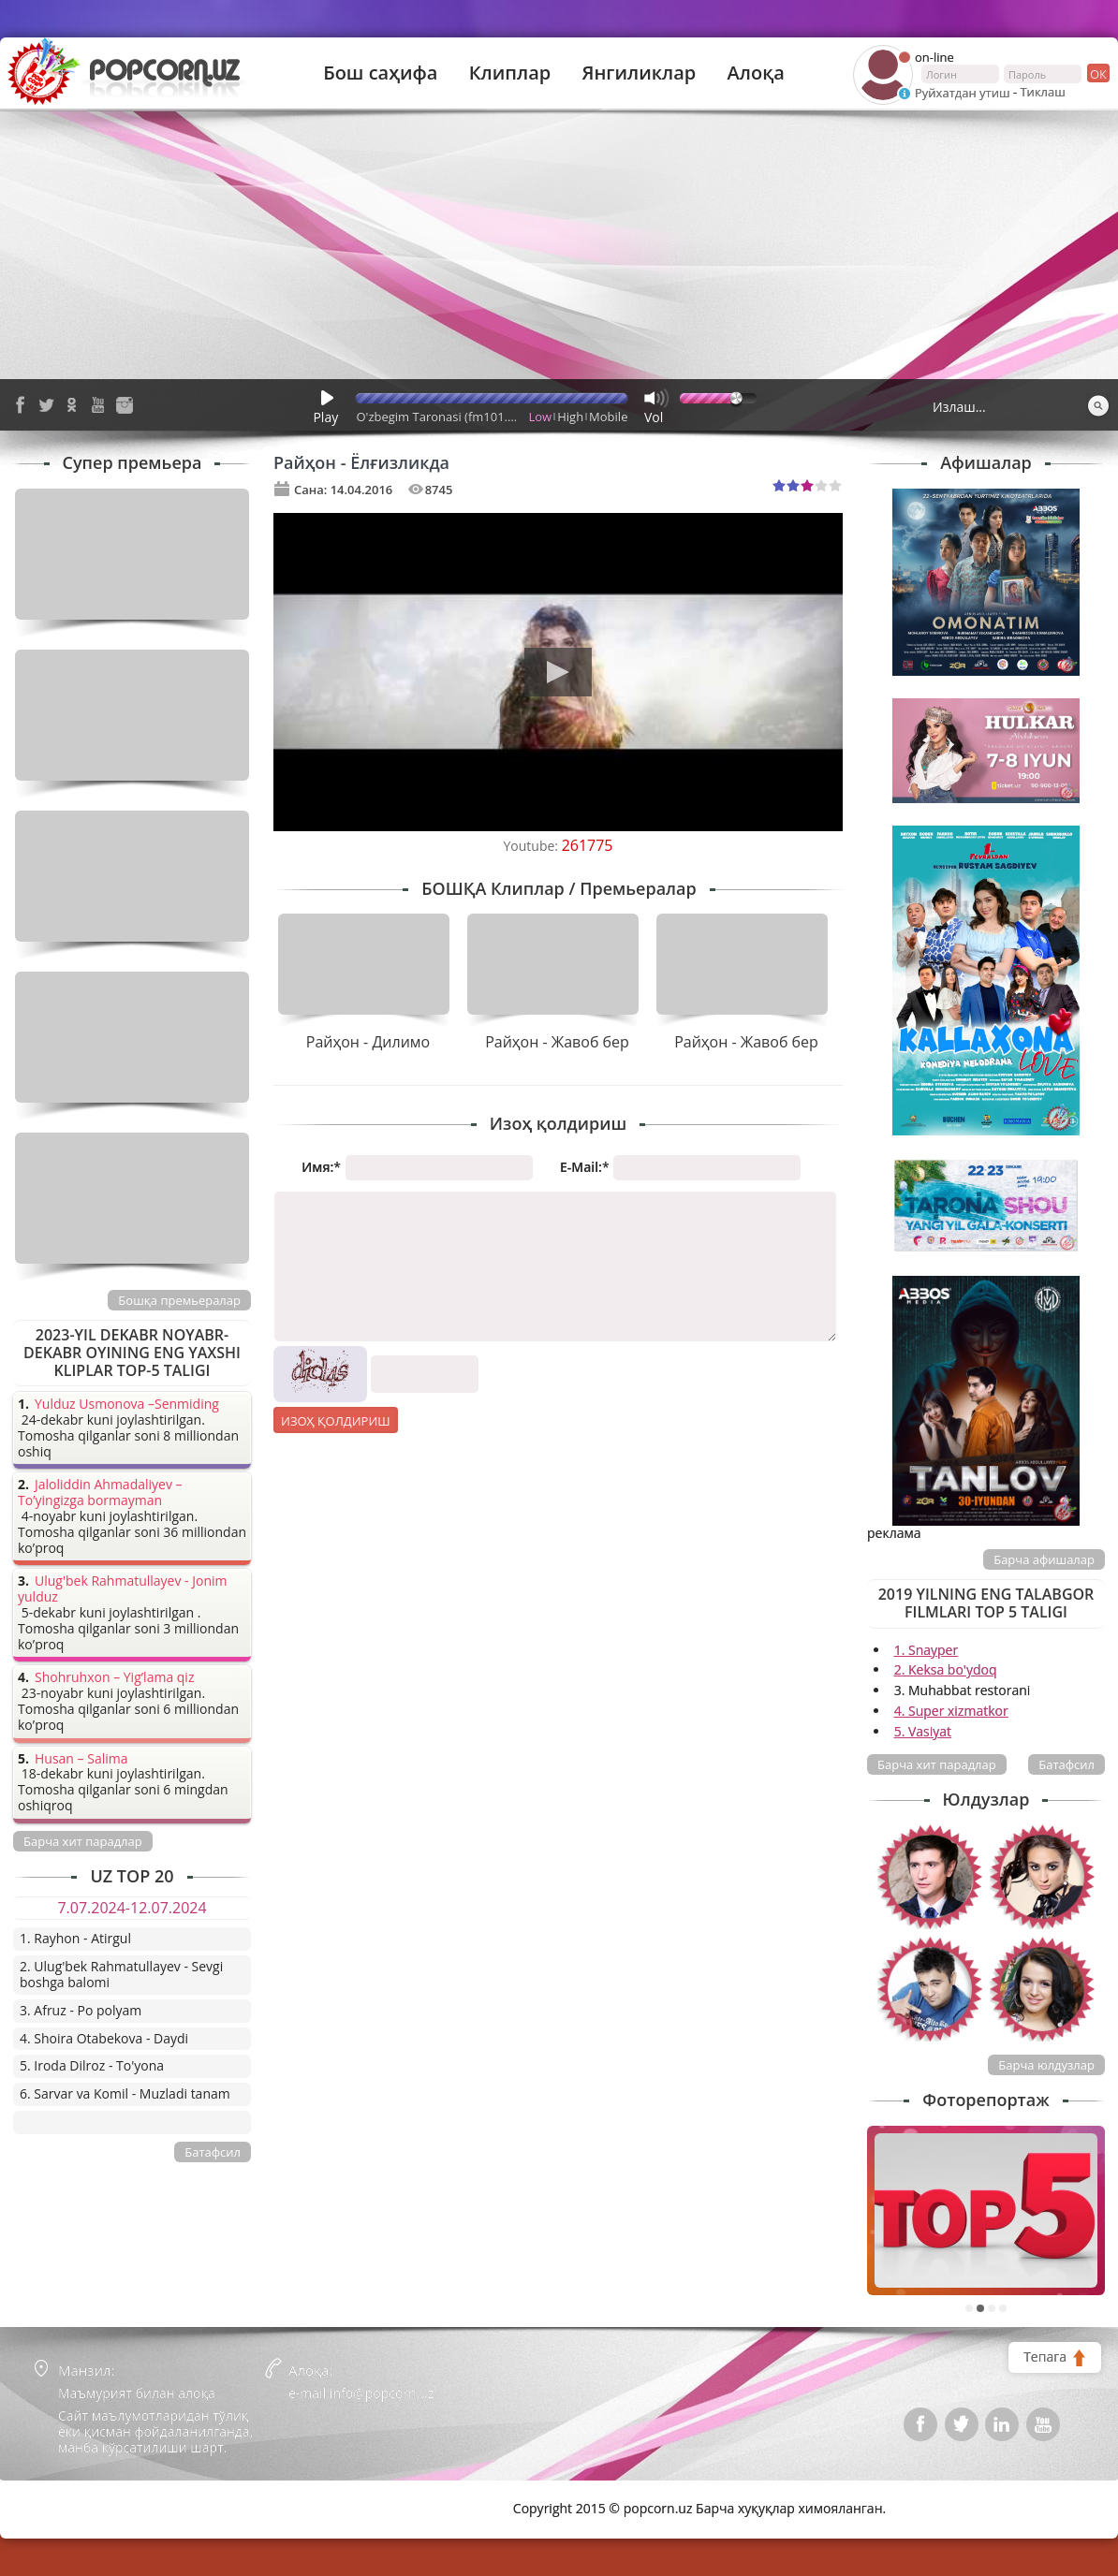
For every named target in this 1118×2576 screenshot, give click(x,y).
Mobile (608, 416)
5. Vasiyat (922, 1731)
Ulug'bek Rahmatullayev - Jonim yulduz (123, 1589)
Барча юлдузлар (1046, 2064)
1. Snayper (926, 1650)
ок (1097, 73)
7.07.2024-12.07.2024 (131, 1907)
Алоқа (756, 73)
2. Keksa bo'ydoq (945, 1669)
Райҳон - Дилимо (368, 1042)
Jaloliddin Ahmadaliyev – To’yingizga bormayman (100, 1493)
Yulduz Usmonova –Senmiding (127, 1404)
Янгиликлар (638, 73)
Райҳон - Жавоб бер (557, 1042)
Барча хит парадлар (936, 1764)
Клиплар (510, 73)
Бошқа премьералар (179, 1300)
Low (540, 416)
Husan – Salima (81, 1759)
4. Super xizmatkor (951, 1711)
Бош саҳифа (380, 73)
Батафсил (1066, 1764)
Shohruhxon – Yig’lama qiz (114, 1678)
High (570, 416)
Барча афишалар (1044, 1559)
